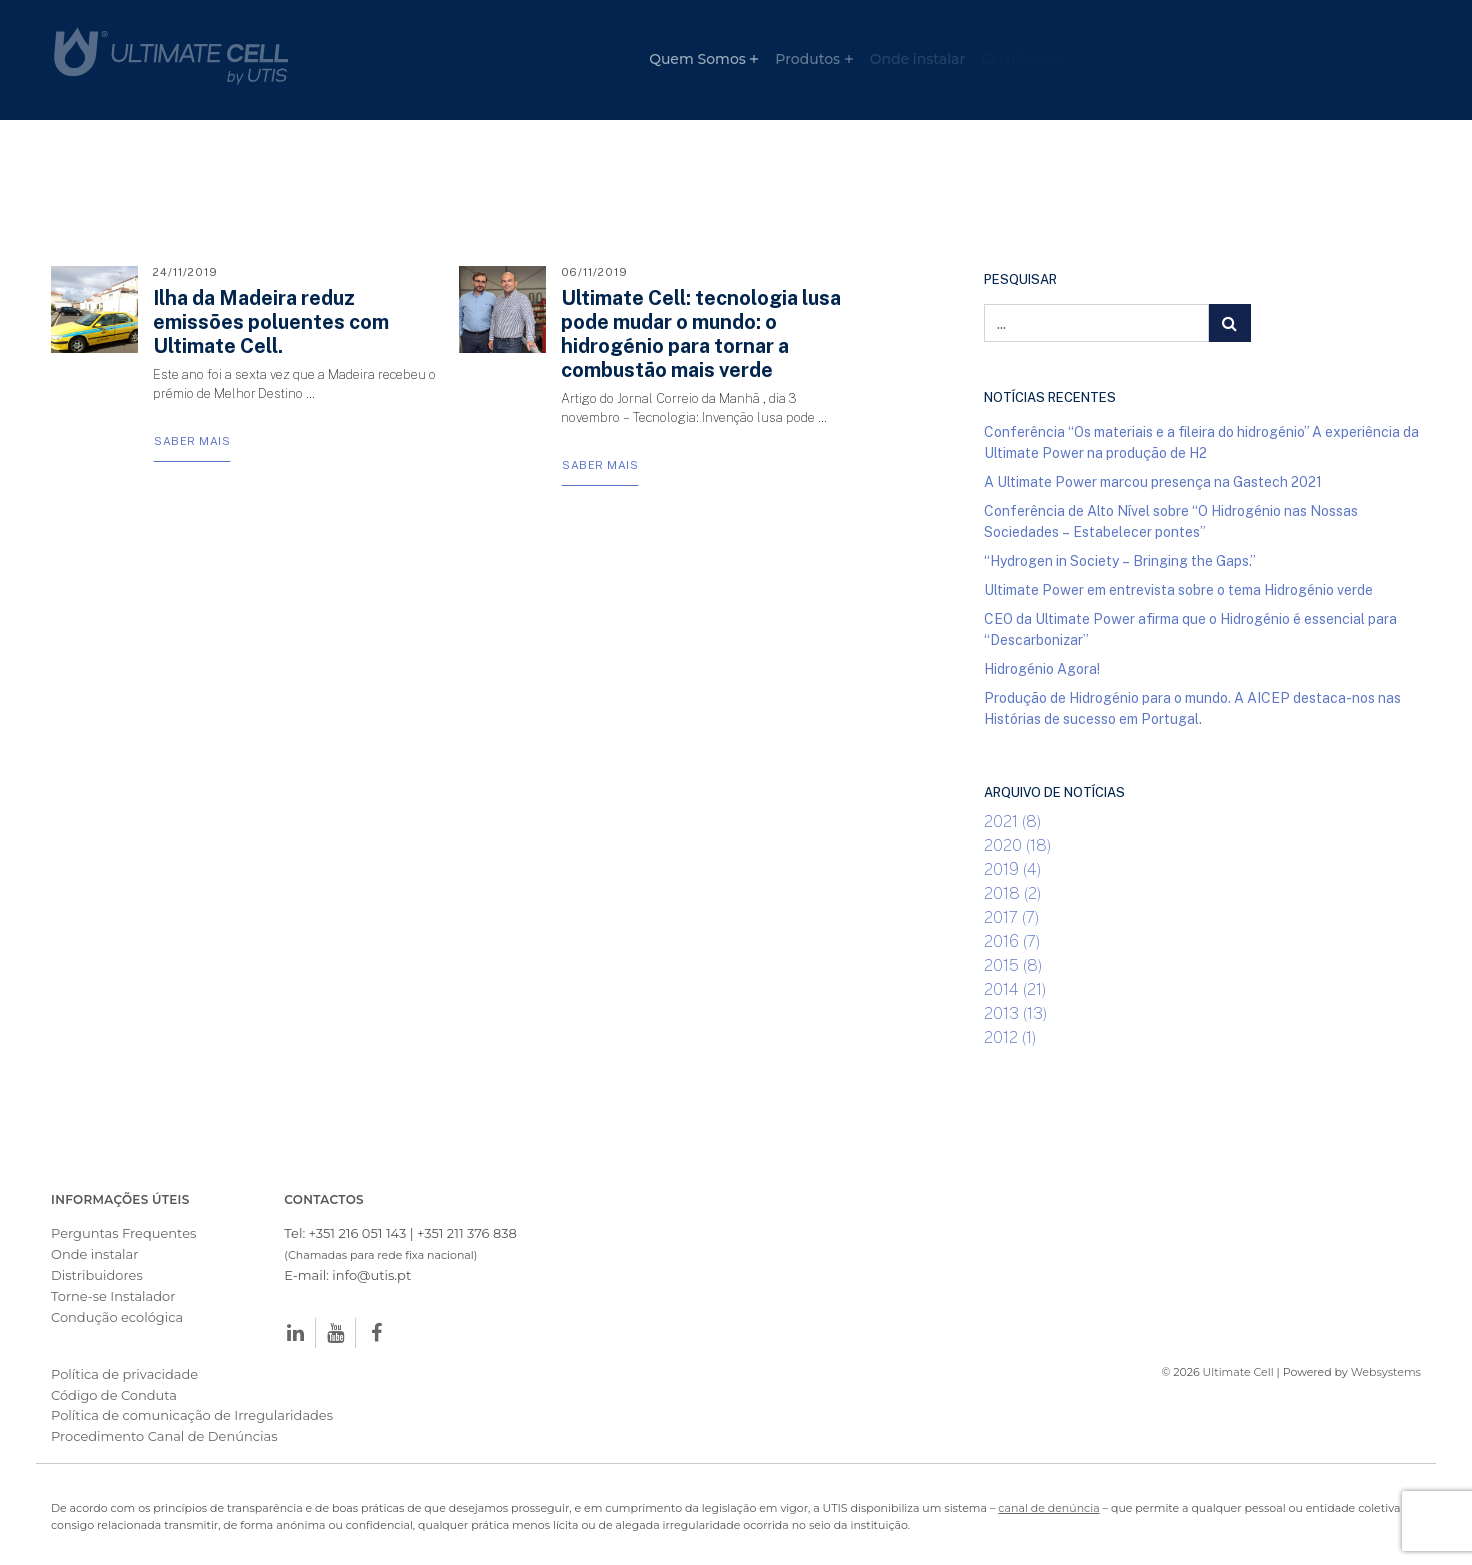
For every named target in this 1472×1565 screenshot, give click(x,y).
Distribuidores (97, 1275)
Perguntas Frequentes (123, 1233)
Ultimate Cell (1238, 1372)
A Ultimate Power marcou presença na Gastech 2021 (1153, 481)
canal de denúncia (1048, 1508)
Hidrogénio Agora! (1042, 668)
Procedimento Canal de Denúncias (164, 1436)
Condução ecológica (117, 1317)
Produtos (807, 59)
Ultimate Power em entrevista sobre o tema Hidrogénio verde (1178, 589)
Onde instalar (918, 59)
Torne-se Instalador (113, 1296)
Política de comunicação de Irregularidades (192, 1415)
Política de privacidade (124, 1374)
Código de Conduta (114, 1395)
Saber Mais (192, 440)
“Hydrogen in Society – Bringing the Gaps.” (1120, 560)
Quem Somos (697, 59)
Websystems (1386, 1372)
